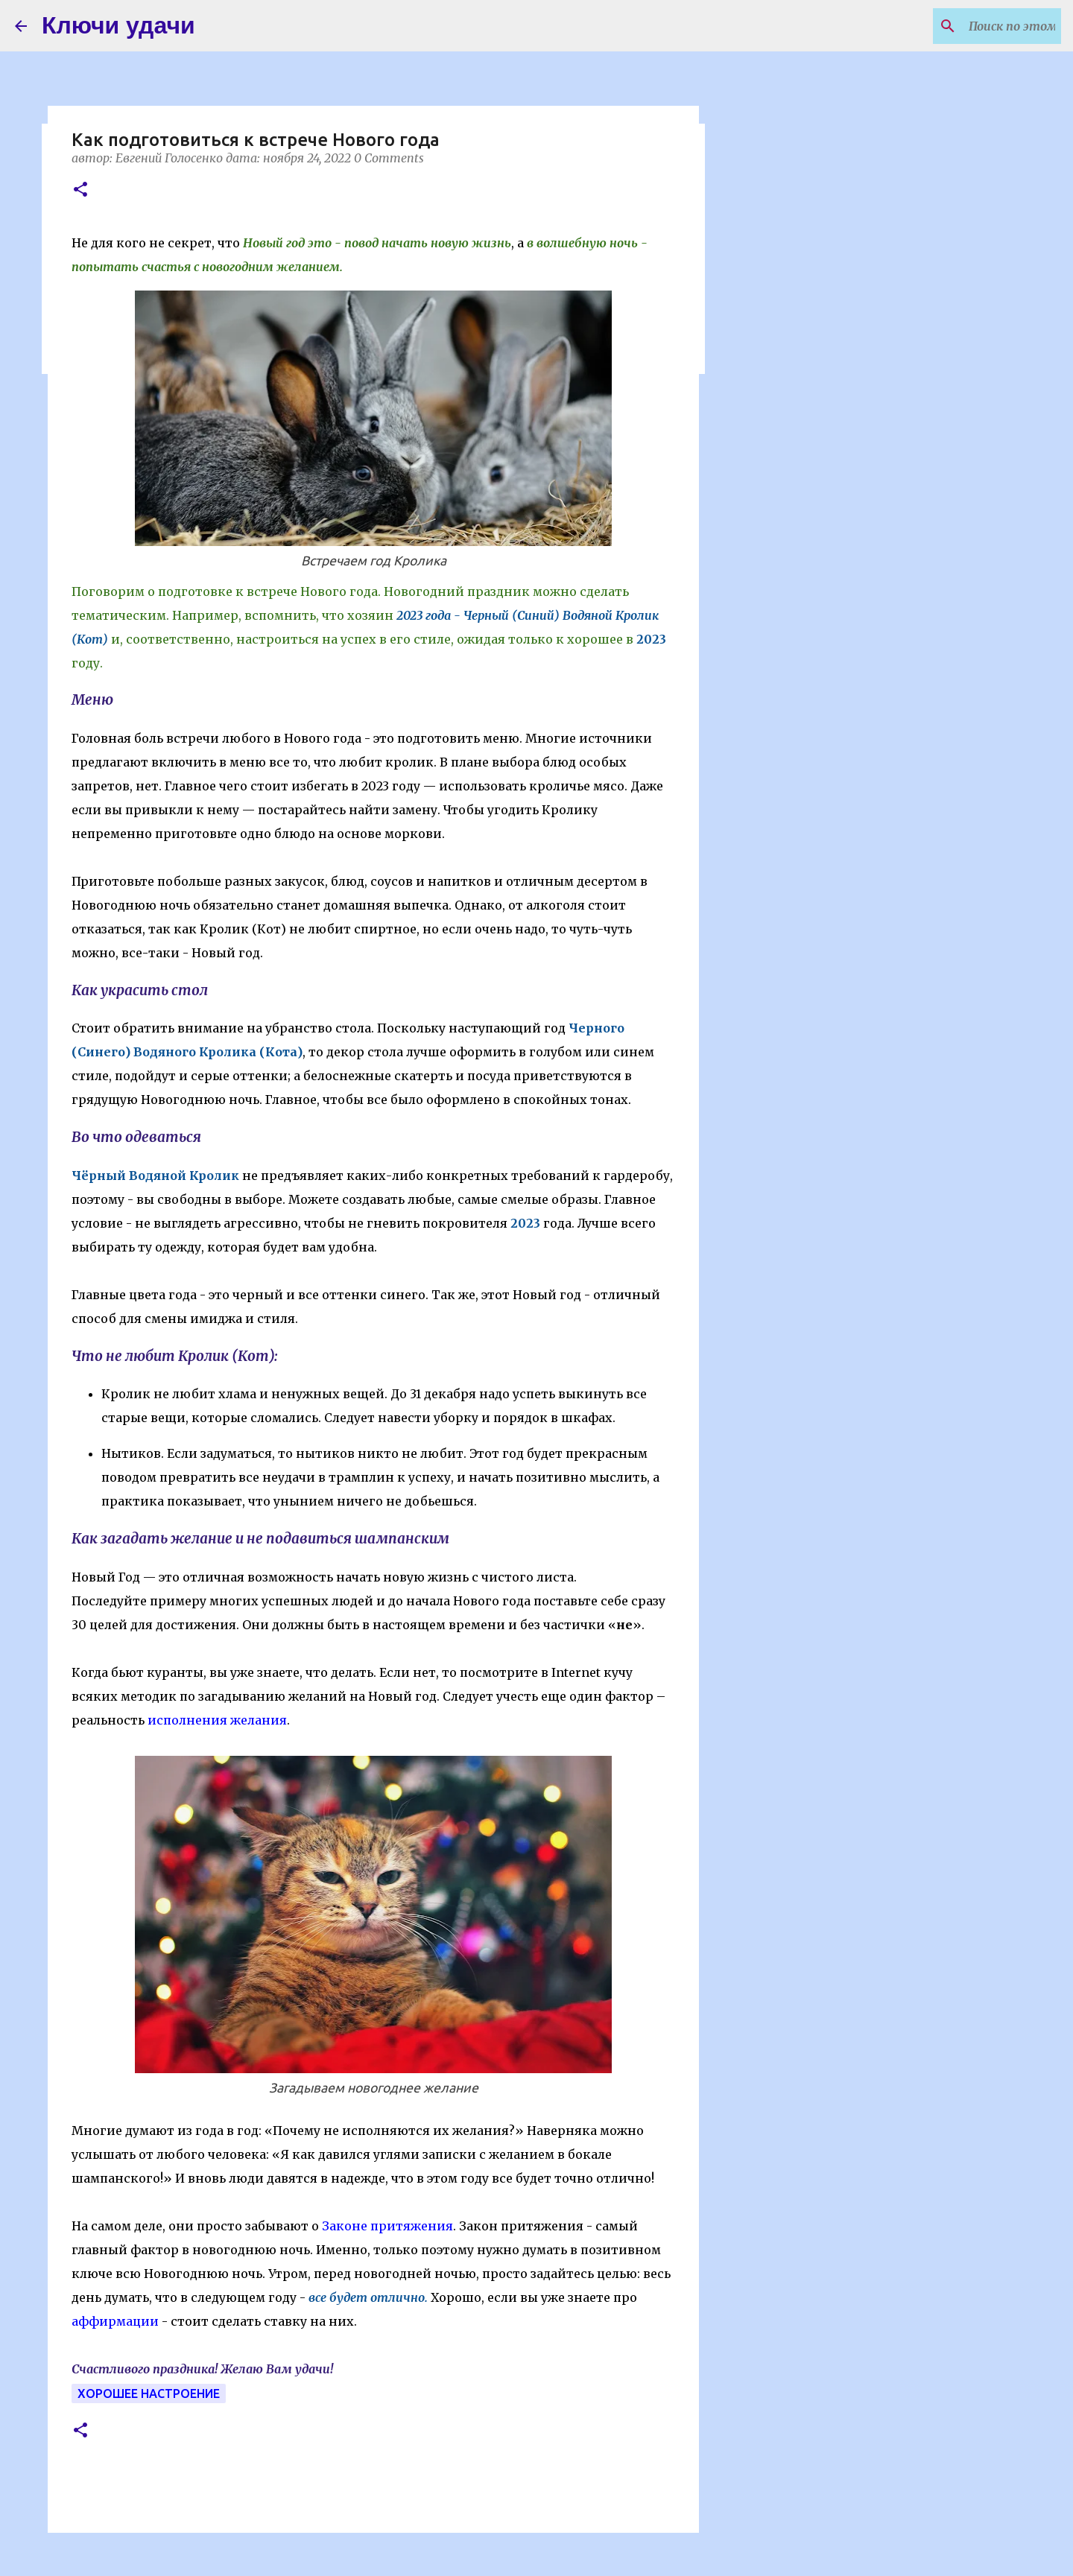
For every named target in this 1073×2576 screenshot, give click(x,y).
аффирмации (117, 2321)
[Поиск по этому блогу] (983, 26)
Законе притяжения (387, 2225)
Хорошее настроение (148, 2393)
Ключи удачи (118, 25)
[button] (80, 190)
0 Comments (389, 157)
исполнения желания (217, 1720)
